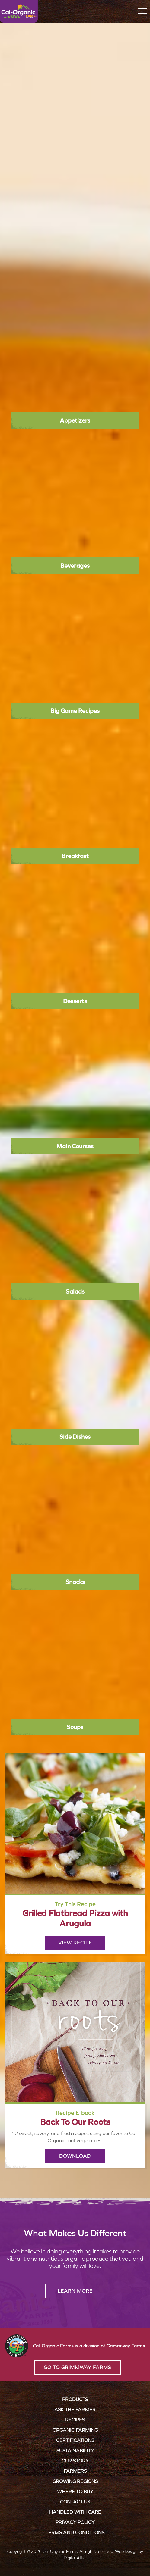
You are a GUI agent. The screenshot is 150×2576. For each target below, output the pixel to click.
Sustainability (75, 2450)
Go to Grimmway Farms (77, 2367)
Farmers (75, 2471)
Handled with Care (75, 2512)
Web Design (126, 2551)
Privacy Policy (75, 2522)
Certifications (75, 2440)
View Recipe (75, 1943)
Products (75, 2399)
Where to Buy (75, 2491)
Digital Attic (74, 2557)
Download (75, 2156)
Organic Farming (75, 2430)
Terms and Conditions (75, 2532)
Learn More (75, 2291)
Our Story (75, 2461)
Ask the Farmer (75, 2409)
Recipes (75, 2420)
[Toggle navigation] (142, 11)
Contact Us (75, 2502)
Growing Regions (75, 2481)
